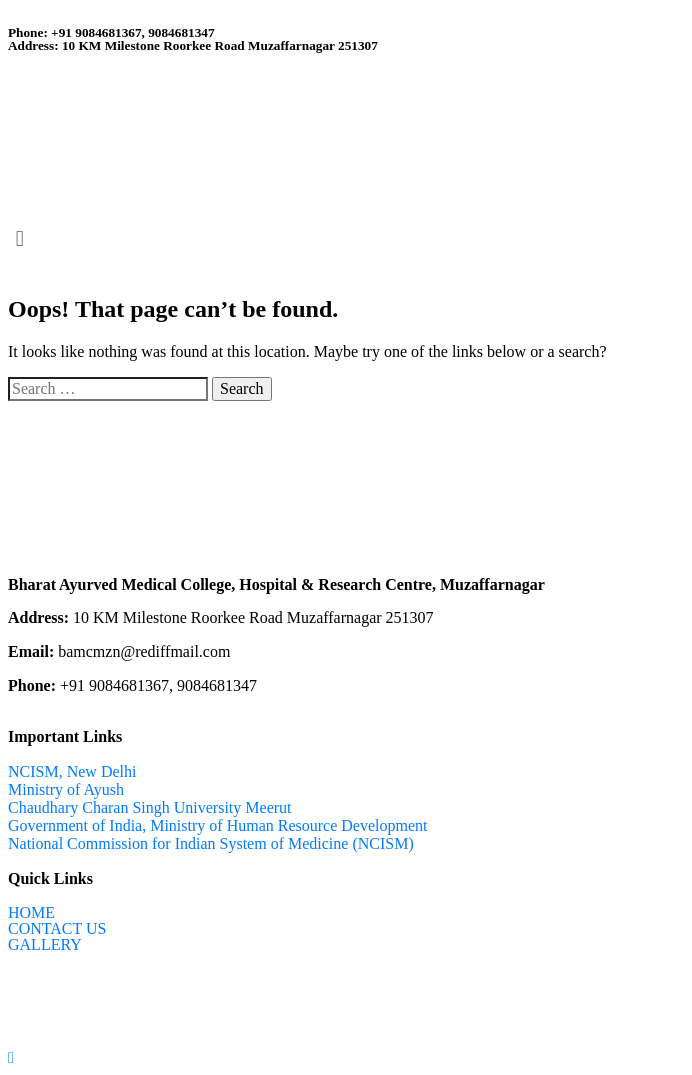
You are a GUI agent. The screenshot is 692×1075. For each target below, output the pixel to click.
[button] (346, 239)
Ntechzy (216, 1000)
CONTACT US (57, 929)
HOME (31, 913)
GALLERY (45, 945)
